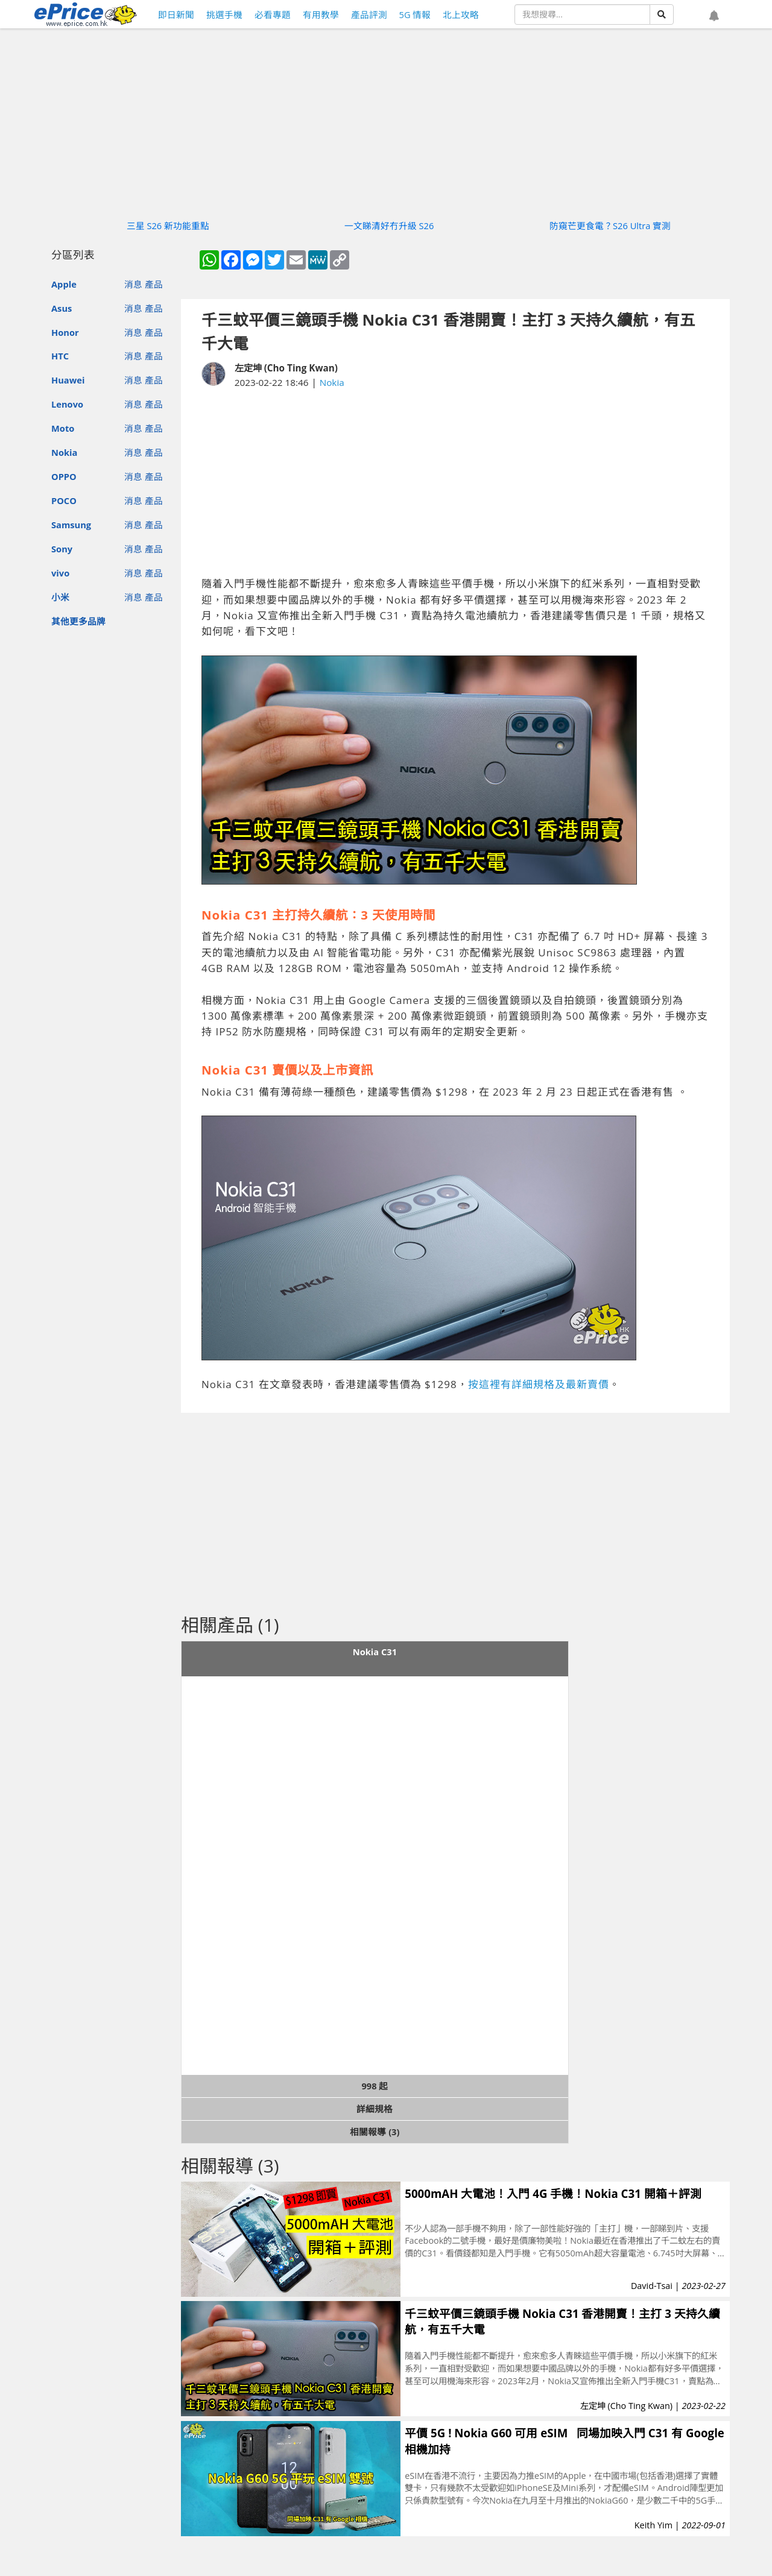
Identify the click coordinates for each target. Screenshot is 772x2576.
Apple (64, 284)
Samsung (71, 525)
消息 (133, 284)
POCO (64, 500)
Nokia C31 (375, 1652)
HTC (60, 356)
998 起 (374, 2086)
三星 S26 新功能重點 (168, 225)
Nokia (64, 452)
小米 (60, 597)
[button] (714, 16)
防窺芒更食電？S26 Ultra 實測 (610, 225)
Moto (62, 428)
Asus (61, 308)
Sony (61, 549)
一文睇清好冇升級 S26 (389, 225)
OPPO (64, 476)
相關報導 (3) (374, 2132)
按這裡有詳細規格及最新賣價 (538, 1384)
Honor (65, 332)
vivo (60, 573)
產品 (154, 284)
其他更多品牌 (78, 621)
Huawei (67, 380)
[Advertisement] (455, 483)
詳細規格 (374, 2109)
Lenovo (67, 404)
